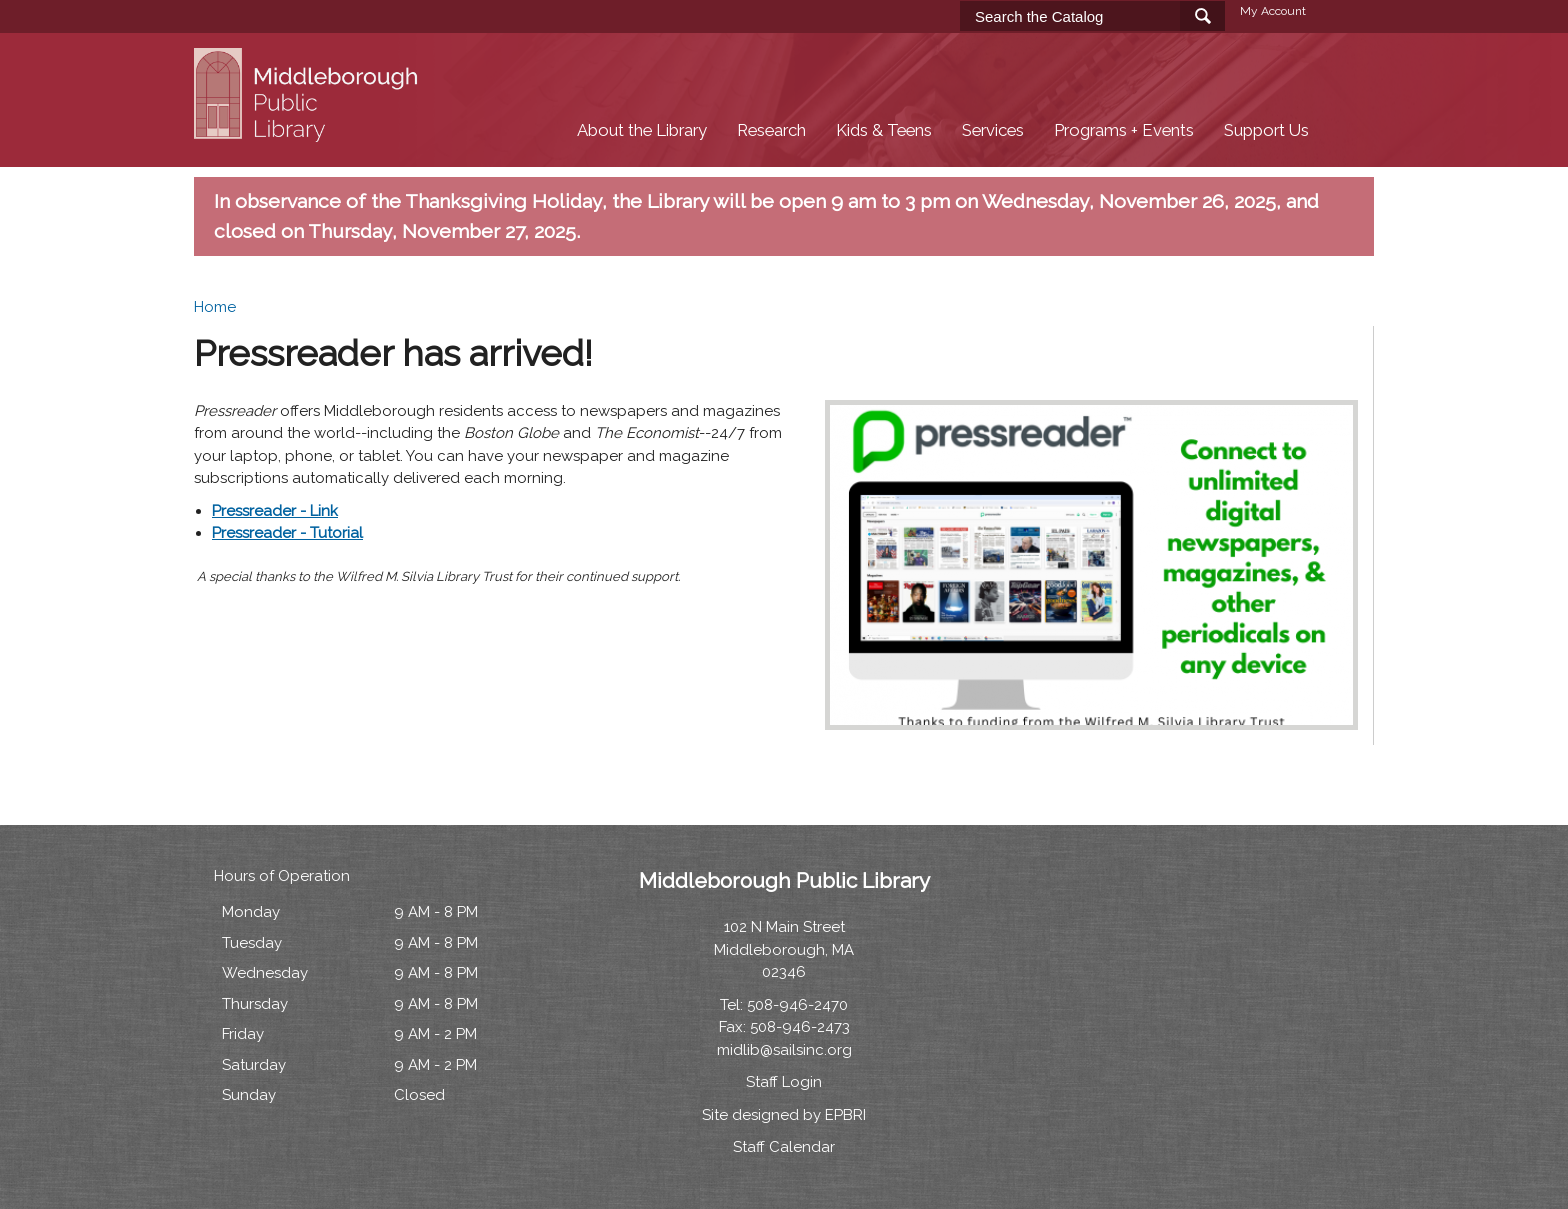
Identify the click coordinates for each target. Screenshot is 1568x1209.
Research (771, 130)
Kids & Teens (884, 130)
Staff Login (784, 1082)
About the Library (642, 130)
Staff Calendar (784, 1147)
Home (215, 307)
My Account (1273, 11)
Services (993, 130)
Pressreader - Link (275, 511)
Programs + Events (1124, 130)
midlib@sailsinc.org (784, 1050)
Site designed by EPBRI (784, 1115)
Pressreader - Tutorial (287, 533)
